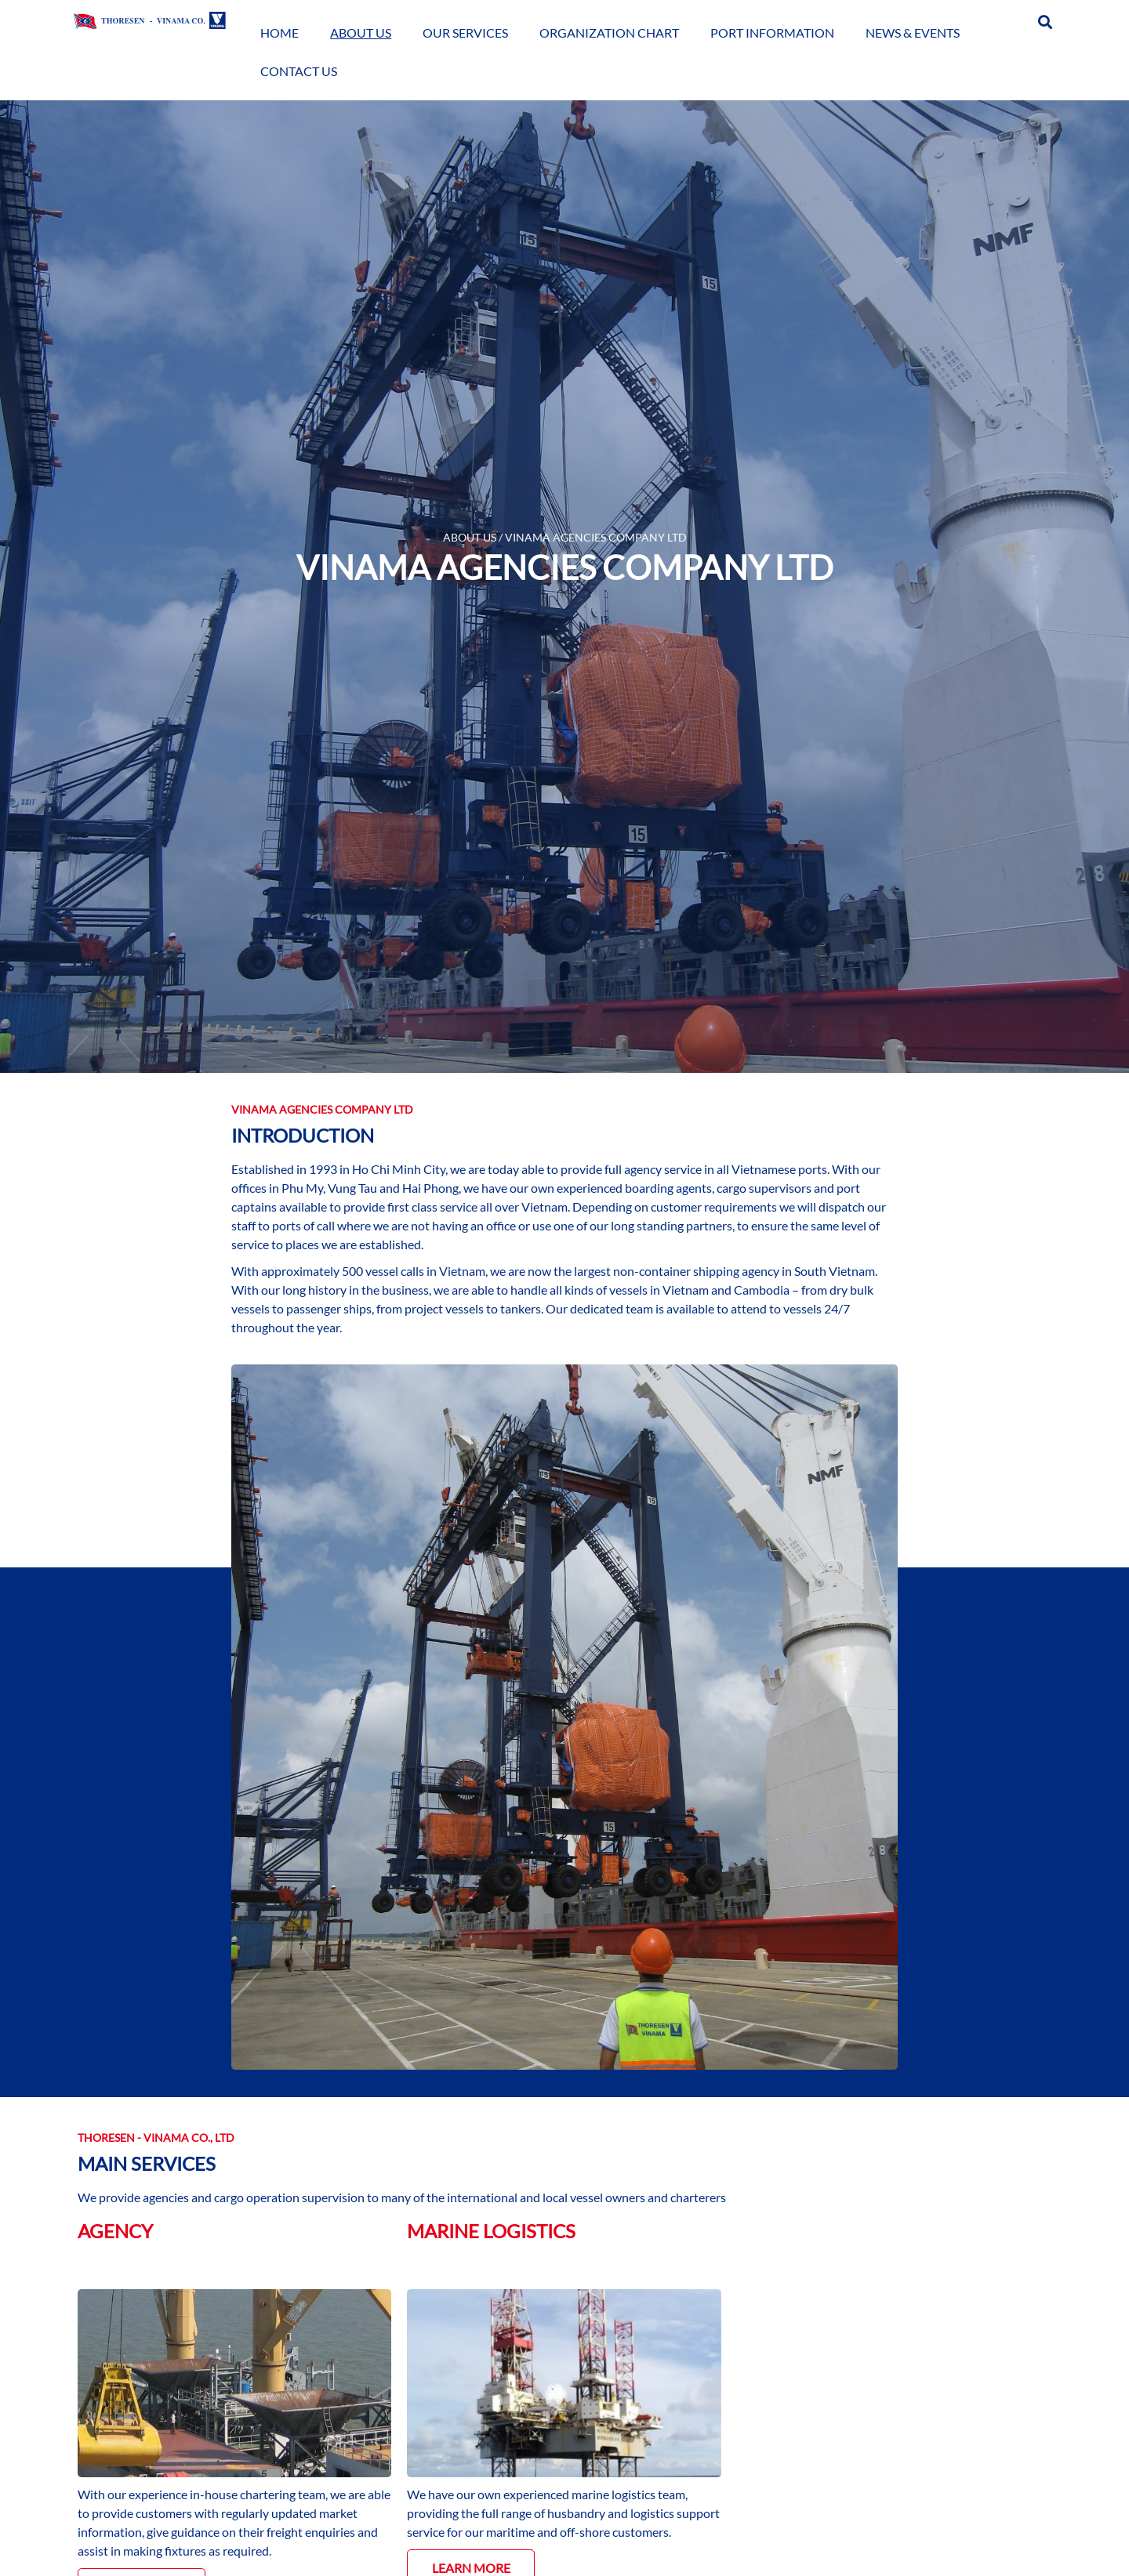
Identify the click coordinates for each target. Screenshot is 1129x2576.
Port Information (768, 20)
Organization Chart (624, 20)
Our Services (500, 20)
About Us (414, 20)
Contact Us (985, 20)
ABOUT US (469, 537)
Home (353, 20)
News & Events (888, 20)
